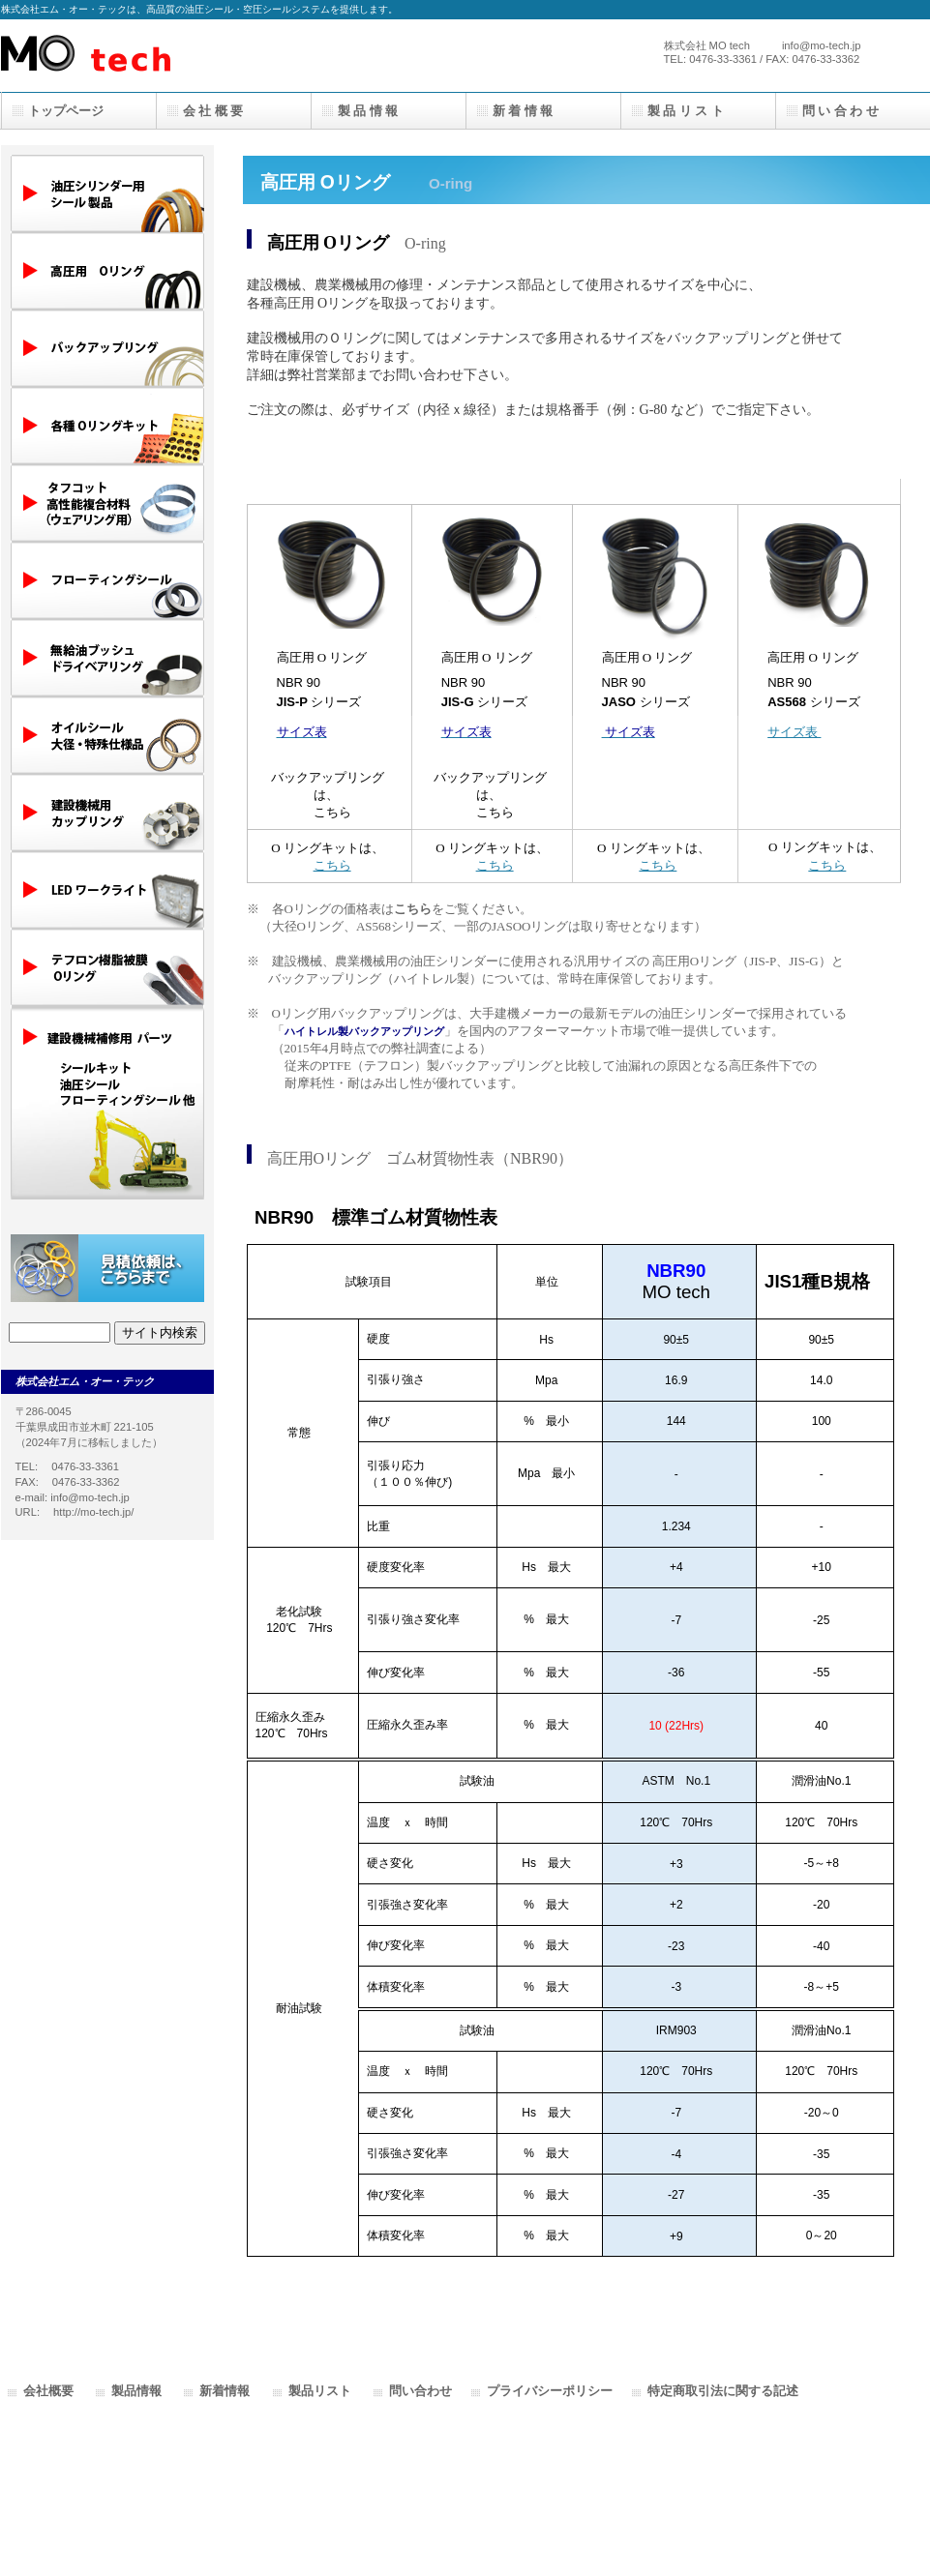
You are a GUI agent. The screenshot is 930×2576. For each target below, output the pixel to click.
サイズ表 (794, 732)
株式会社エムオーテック (194, 55)
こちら (332, 812)
